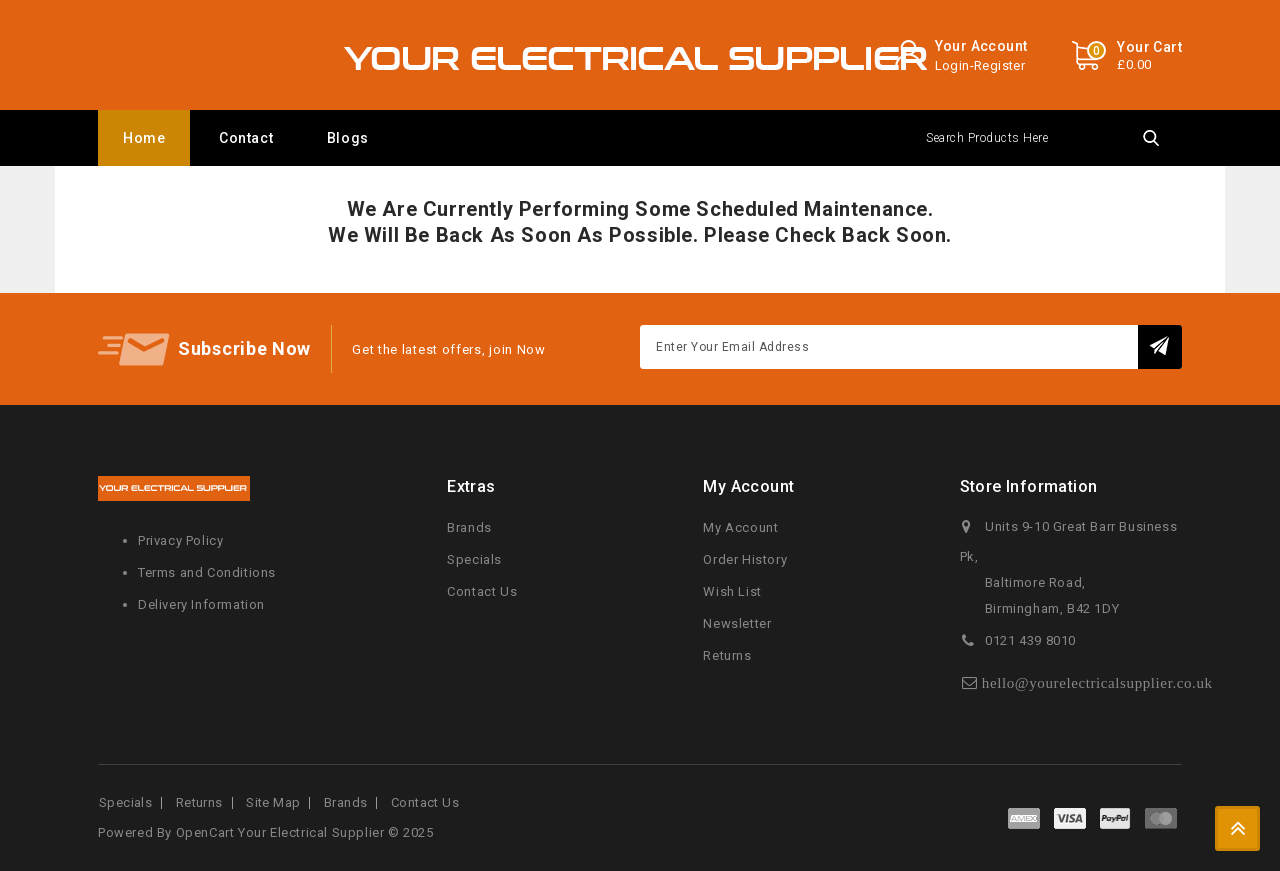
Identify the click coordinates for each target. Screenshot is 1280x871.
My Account (740, 527)
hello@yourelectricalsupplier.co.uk (1097, 682)
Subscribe (1160, 347)
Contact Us (482, 591)
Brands (469, 527)
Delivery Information (201, 604)
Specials (474, 559)
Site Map (273, 802)
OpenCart (205, 832)
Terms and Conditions (207, 572)
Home (144, 138)
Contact (246, 138)
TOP (1237, 828)
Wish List (732, 591)
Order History (745, 559)
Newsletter (737, 623)
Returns (727, 655)
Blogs (348, 138)
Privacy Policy (180, 540)
